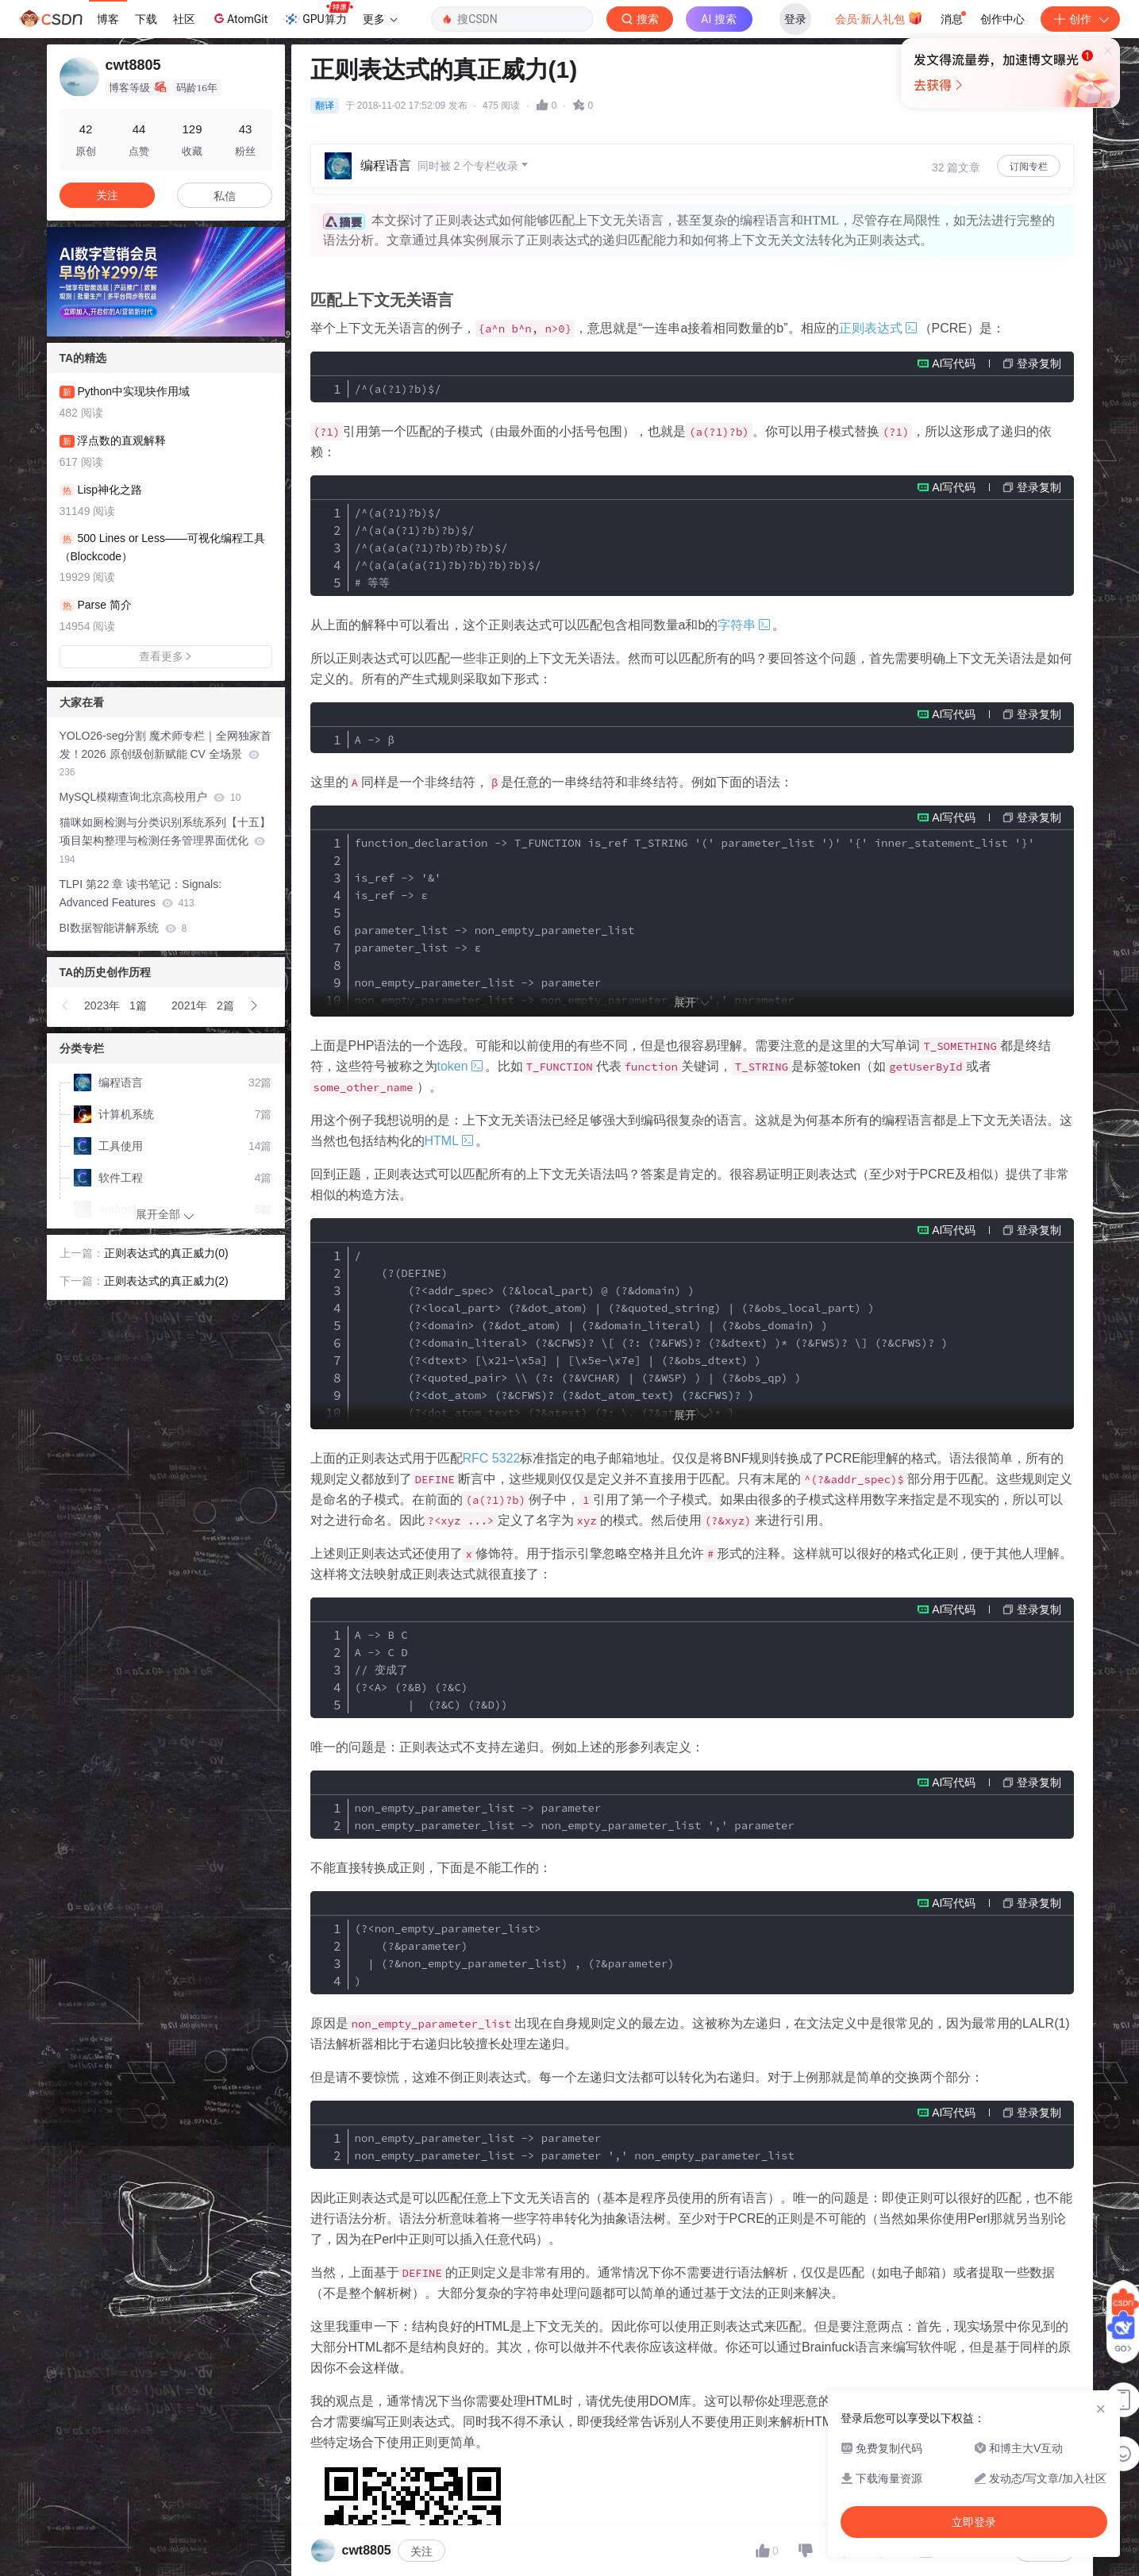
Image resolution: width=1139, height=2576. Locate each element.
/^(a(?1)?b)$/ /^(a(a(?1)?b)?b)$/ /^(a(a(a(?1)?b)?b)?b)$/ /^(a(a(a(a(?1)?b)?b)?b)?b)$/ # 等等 (448, 548)
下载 (146, 19)
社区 (184, 19)
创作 (1080, 19)
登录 (795, 19)
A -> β (374, 739)
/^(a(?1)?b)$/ (398, 389)
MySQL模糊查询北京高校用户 (150, 796)
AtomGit (239, 18)
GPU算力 (317, 14)
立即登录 (678, 150)
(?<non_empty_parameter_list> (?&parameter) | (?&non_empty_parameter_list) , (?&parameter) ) (515, 1954)
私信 (225, 196)
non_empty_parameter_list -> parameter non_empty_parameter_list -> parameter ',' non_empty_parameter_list (575, 2147)
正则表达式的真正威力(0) (166, 1253)
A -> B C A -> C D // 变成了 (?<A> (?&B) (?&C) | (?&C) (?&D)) (431, 1670)
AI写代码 (953, 363)
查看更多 (166, 656)
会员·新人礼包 (879, 17)
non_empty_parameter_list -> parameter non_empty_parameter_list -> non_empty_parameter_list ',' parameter (575, 1816)
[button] (66, 1005)
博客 (108, 19)
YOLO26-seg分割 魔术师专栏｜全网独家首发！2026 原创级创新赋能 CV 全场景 (166, 754)
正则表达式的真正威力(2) (166, 1281)
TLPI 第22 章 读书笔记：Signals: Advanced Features (141, 893)
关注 (421, 2551)
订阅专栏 (1029, 166)
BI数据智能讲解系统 (123, 927)
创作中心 (1002, 19)
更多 (380, 19)
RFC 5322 (492, 1458)
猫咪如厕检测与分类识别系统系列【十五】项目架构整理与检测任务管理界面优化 (165, 840)
